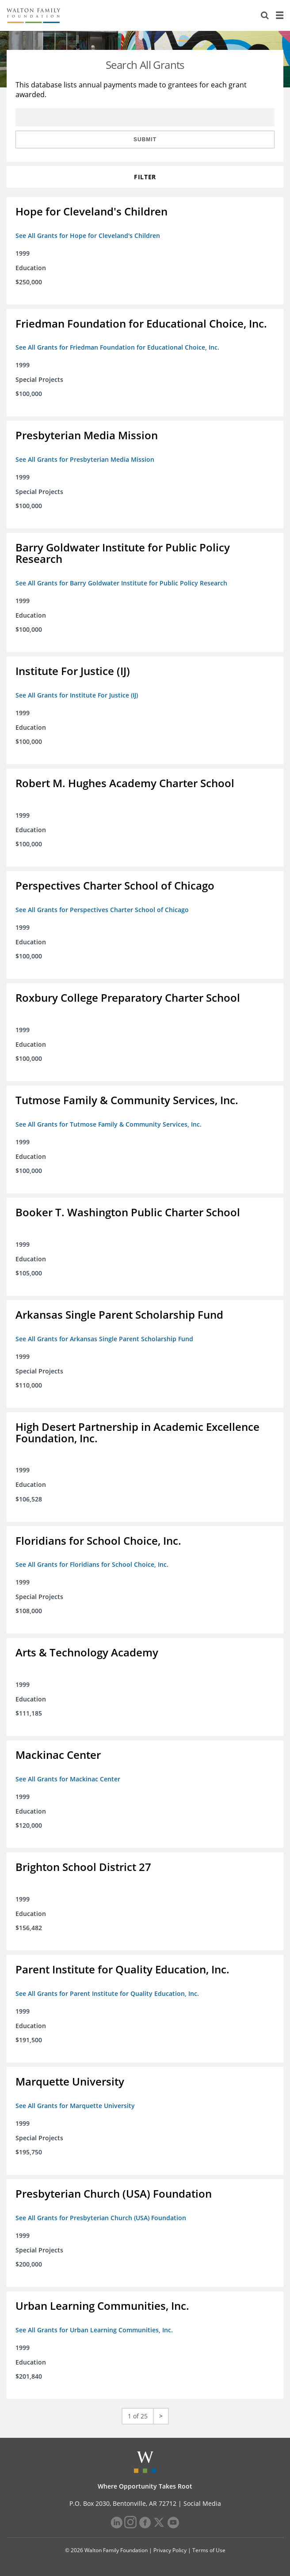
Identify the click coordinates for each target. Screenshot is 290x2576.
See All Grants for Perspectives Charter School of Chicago (102, 909)
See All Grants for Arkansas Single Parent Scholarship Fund (104, 1339)
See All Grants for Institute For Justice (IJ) (76, 695)
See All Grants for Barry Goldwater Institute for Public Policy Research (121, 583)
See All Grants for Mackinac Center (67, 1779)
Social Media (202, 2503)
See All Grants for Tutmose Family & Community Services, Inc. (108, 1124)
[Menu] (279, 15)
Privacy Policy (170, 2550)
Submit (145, 139)
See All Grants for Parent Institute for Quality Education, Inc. (107, 1993)
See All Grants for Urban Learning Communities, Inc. (94, 2330)
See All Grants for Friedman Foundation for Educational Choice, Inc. (117, 347)
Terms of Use (208, 2550)
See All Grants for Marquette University (75, 2105)
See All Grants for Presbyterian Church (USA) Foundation (100, 2218)
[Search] (265, 15)
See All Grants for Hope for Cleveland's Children (87, 235)
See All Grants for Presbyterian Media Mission (84, 459)
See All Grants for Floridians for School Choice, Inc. (91, 1564)
